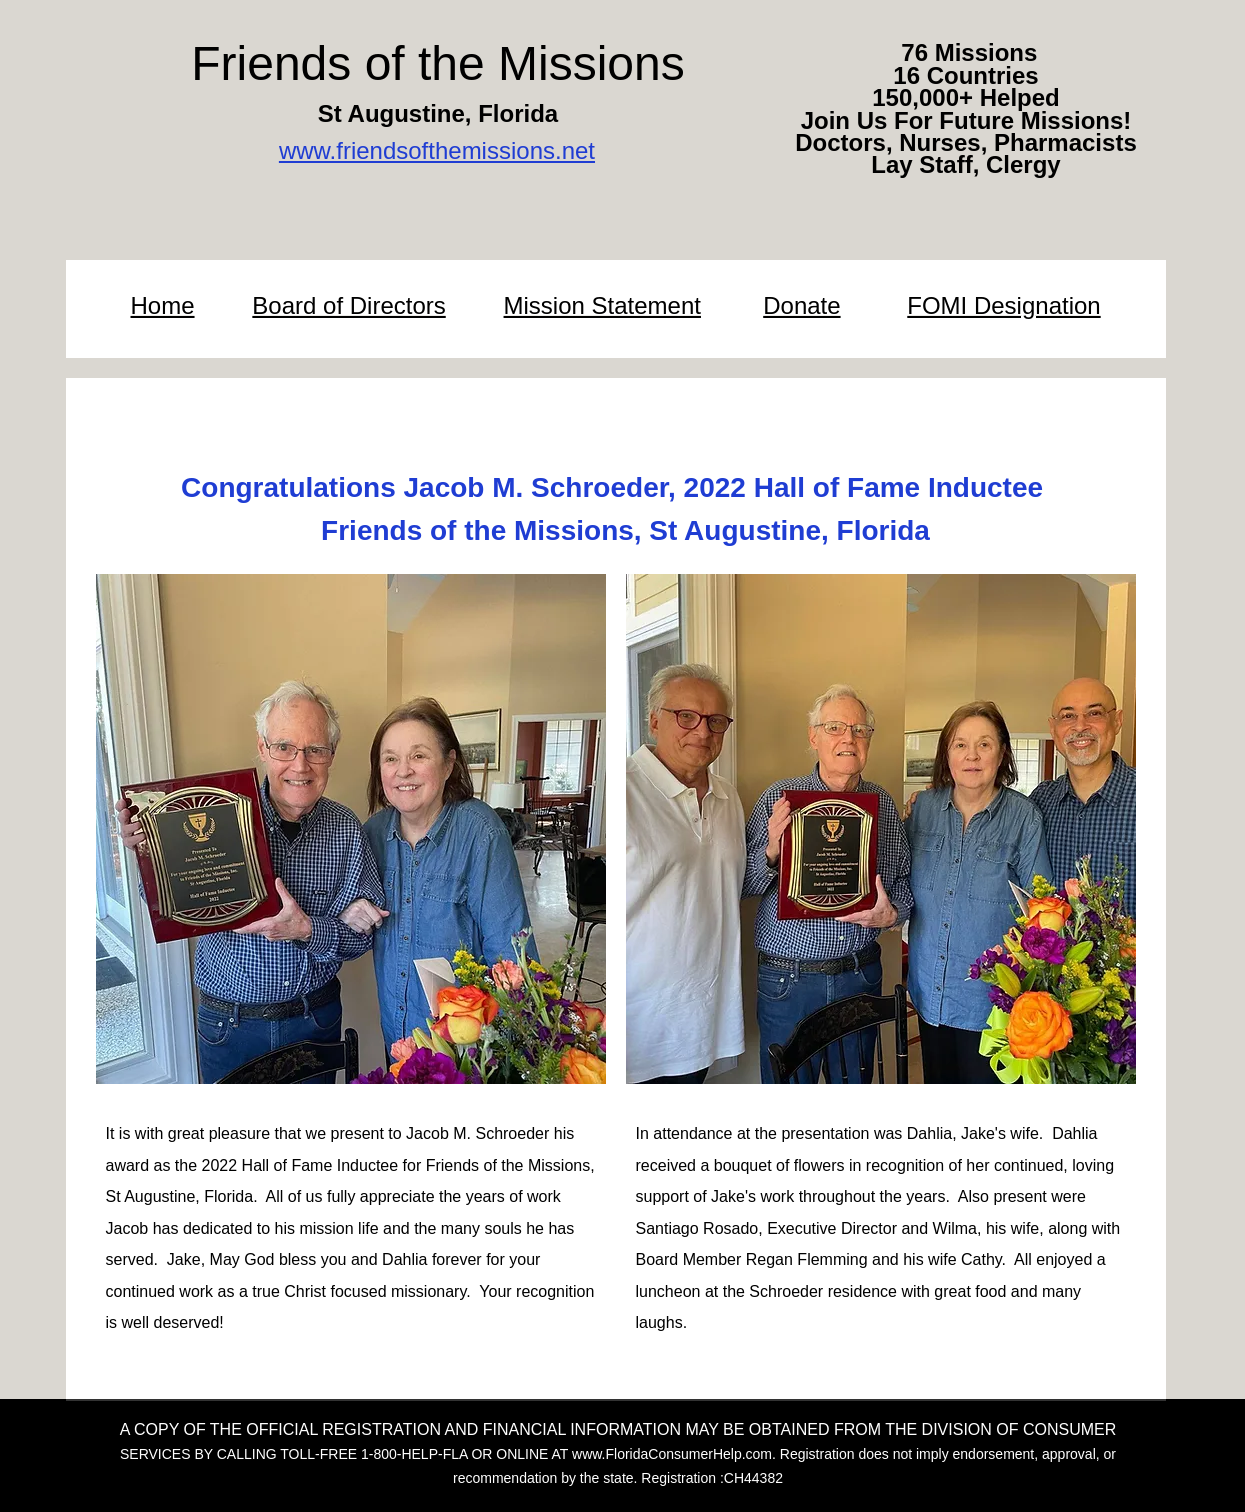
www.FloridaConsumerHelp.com (672, 1454)
